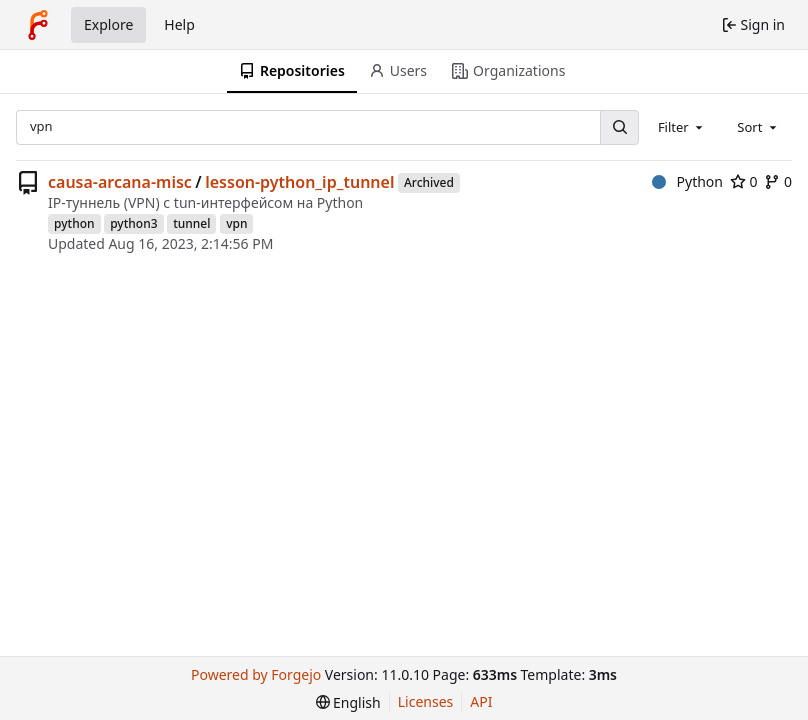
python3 (133, 223)
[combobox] (682, 127)
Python (687, 181)
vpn (236, 223)
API (481, 701)
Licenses (426, 701)
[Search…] (619, 127)
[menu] (348, 702)
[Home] (38, 25)
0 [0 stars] (744, 181)
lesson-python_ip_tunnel (299, 182)
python (74, 223)
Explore (108, 24)
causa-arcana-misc (120, 182)
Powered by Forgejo (256, 674)
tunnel (191, 223)
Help (179, 24)
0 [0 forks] (778, 181)
